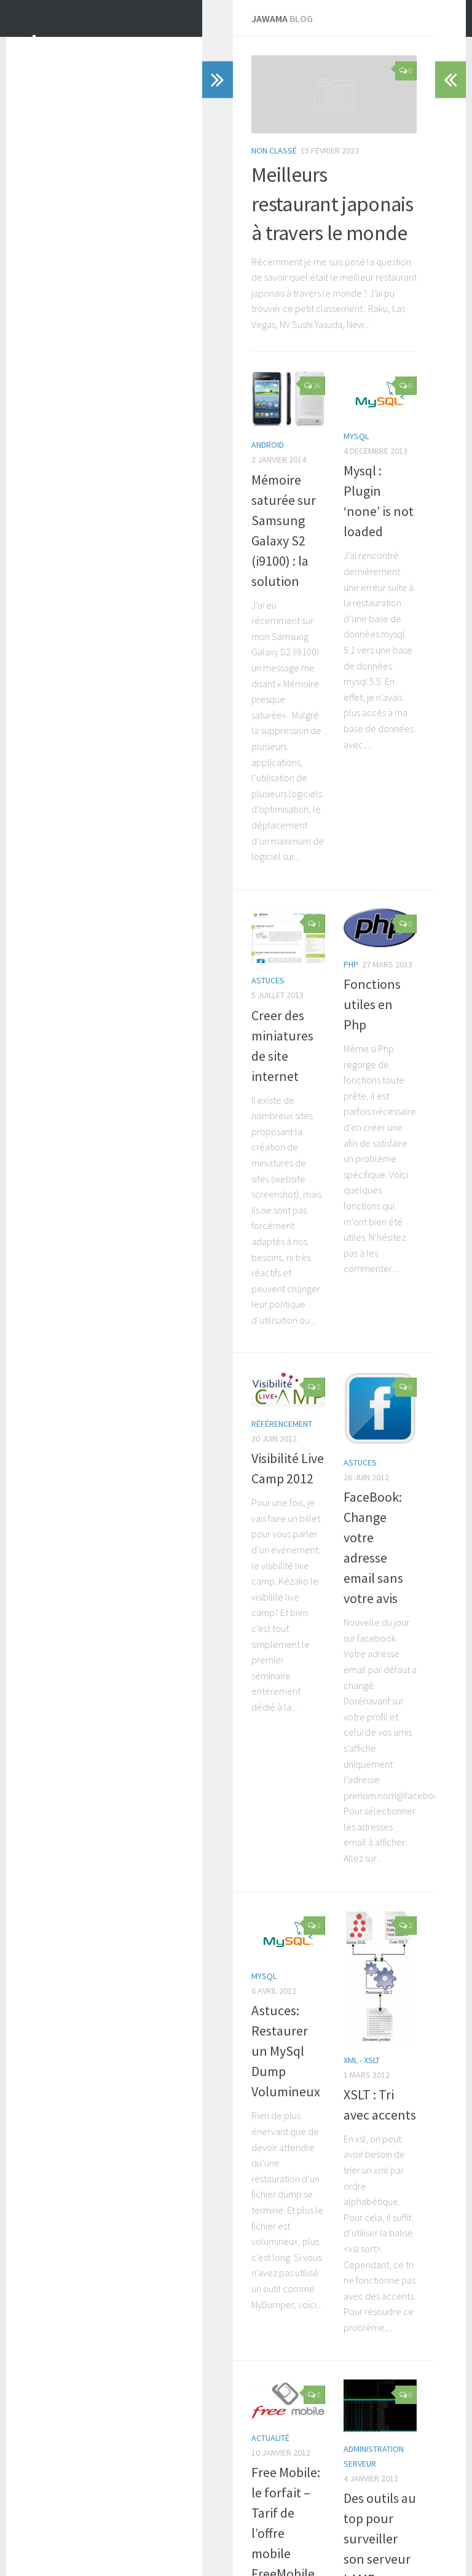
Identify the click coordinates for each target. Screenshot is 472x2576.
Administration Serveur (292, 2234)
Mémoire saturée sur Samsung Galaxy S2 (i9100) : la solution (140, 679)
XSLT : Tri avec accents (308, 1955)
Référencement (85, 1308)
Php (252, 977)
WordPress (91, 2550)
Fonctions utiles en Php (312, 997)
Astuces (71, 1015)
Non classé (78, 328)
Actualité (74, 2208)
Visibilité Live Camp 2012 (123, 1328)
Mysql (257, 619)
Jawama (71, 42)
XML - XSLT (263, 1936)
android (71, 639)
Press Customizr (181, 2550)
